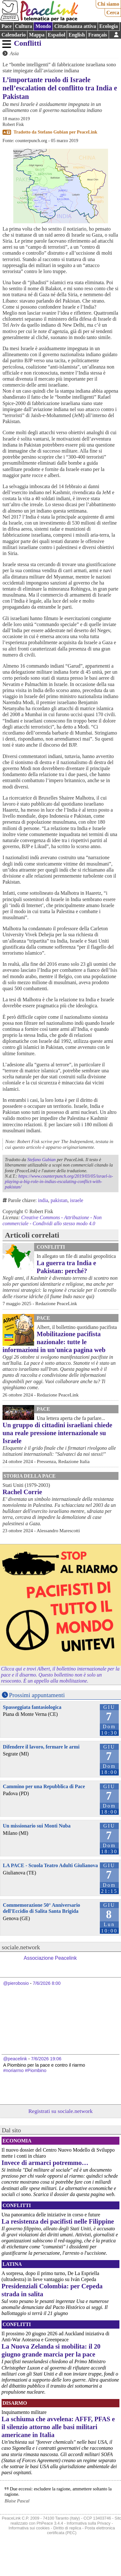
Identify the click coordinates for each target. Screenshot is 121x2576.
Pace (7, 26)
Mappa (37, 34)
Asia (14, 53)
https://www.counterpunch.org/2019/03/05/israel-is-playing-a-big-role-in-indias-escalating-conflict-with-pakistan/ (59, 1182)
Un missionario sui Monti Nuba (36, 1825)
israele (76, 1200)
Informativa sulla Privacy (89, 2523)
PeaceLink (87, 131)
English (77, 34)
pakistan (59, 1200)
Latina (12, 2264)
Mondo (43, 26)
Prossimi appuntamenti (37, 1695)
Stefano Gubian (53, 131)
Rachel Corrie (22, 1491)
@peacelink (15, 2058)
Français (97, 34)
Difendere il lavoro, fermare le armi (41, 1746)
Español (56, 34)
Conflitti (27, 43)
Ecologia (108, 26)
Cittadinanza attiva (75, 26)
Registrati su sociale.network (60, 2111)
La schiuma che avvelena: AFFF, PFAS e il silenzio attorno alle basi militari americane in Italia (58, 2426)
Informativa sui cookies (29, 2528)
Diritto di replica (67, 2528)
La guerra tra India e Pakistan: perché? (66, 1266)
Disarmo (15, 2403)
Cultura (23, 26)
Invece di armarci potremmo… (45, 2162)
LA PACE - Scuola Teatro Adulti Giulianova (50, 1865)
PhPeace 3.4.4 (50, 2523)
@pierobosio (16, 1983)
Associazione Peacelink (50, 1958)
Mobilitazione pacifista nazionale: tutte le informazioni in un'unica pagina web (54, 1341)
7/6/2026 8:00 (47, 1983)
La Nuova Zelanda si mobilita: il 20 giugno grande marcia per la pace (51, 2350)
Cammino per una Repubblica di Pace (44, 1786)
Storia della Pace (29, 1476)
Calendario (14, 34)
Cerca (112, 12)
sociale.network (21, 1947)
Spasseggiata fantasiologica (32, 1707)
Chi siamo (108, 4)
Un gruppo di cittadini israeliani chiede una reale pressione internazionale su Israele (57, 1432)
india (43, 1200)
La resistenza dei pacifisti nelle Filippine (58, 2221)
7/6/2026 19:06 (46, 2058)
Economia (17, 2140)
